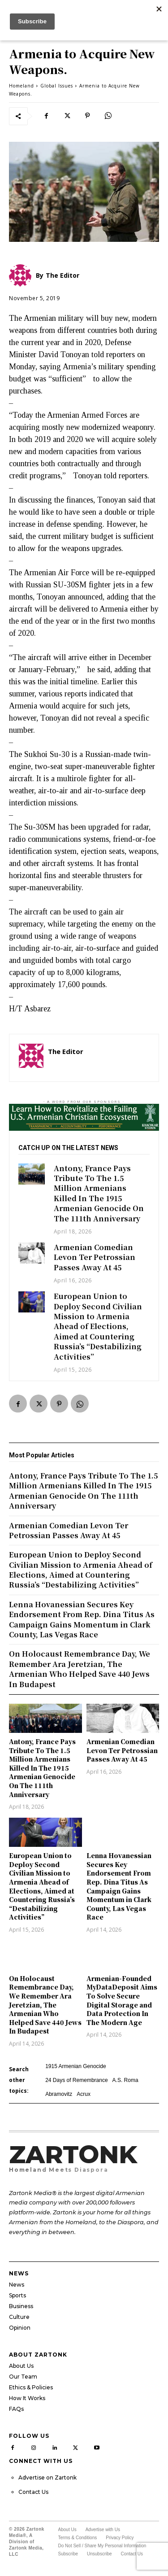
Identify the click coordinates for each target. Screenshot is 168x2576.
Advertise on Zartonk (47, 2477)
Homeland (21, 86)
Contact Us (33, 2492)
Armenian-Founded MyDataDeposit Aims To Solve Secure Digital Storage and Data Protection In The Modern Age (121, 2000)
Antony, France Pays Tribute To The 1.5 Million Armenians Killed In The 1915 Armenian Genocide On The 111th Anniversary (99, 1193)
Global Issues (56, 86)
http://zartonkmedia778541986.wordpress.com (98, 1064)
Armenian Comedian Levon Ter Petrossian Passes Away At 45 (94, 1257)
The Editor (65, 1051)
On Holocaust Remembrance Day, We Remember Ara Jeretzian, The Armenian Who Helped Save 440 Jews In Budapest (45, 2005)
